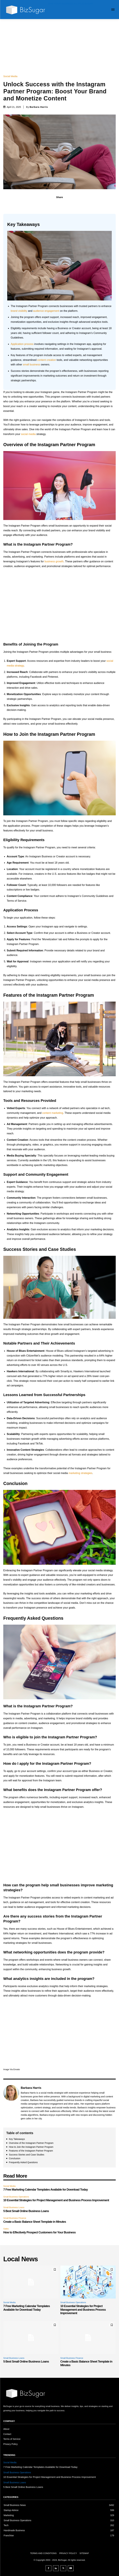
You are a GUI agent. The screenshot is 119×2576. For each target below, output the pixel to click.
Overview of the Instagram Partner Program (31, 2143)
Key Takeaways (17, 2139)
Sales (6, 2228)
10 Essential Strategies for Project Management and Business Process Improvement (56, 2200)
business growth (54, 561)
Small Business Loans (13, 2207)
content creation (46, 360)
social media (28, 434)
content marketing (52, 1113)
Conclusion (14, 2158)
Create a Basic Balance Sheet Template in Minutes (34, 2221)
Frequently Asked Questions (23, 2162)
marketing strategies (80, 1473)
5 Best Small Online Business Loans (26, 2211)
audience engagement (46, 310)
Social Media (11, 76)
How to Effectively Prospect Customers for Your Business (39, 2232)
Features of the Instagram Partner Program (31, 2150)
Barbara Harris (39, 107)
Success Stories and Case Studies (26, 2154)
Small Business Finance (14, 2218)
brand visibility (19, 310)
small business (31, 364)
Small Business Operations (16, 2196)
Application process (22, 344)
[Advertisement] (59, 44)
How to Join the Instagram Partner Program (31, 2147)
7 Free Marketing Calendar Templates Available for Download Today (45, 2189)
